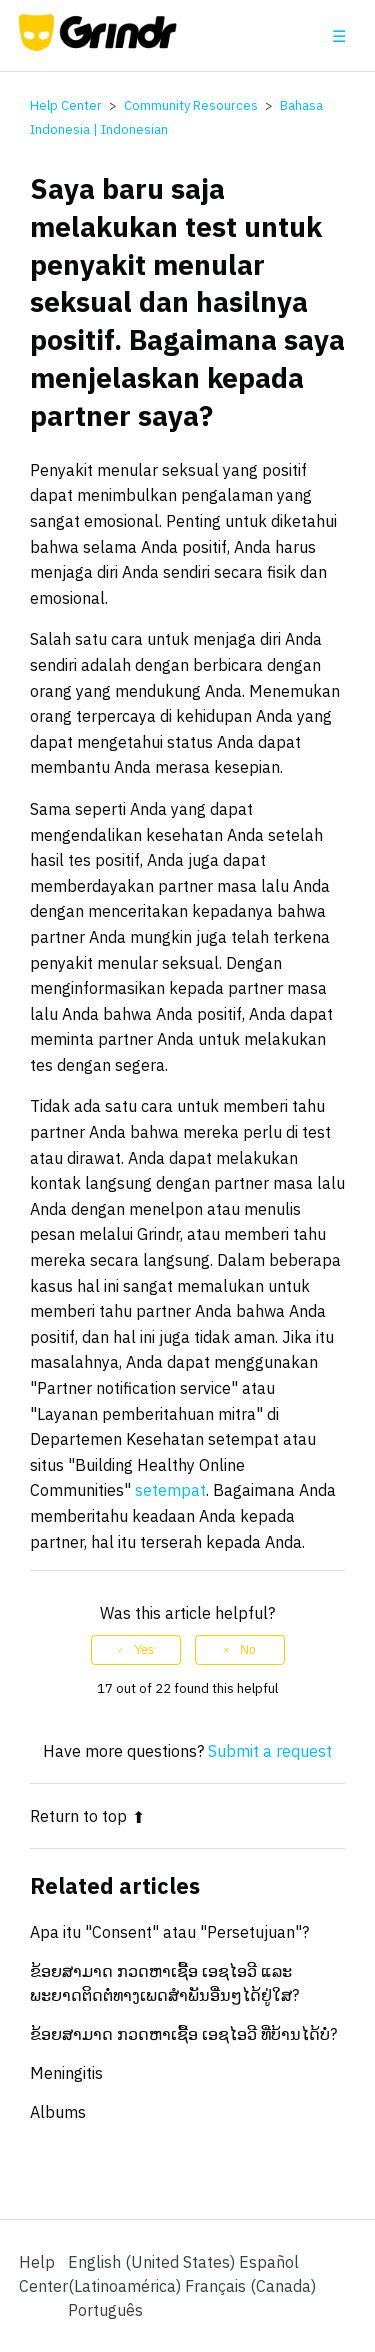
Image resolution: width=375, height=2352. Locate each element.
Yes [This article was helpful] (144, 1650)
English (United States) (153, 2262)
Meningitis (66, 2073)
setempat (170, 1490)
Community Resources (191, 105)
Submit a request (270, 1751)
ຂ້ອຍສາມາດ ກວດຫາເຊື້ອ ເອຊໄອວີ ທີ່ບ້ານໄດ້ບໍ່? (183, 2034)
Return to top (87, 1816)
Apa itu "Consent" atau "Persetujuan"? (169, 1932)
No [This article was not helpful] (247, 1650)
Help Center (66, 105)
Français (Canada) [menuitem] (250, 2286)
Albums (58, 2112)
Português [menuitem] (105, 2310)
